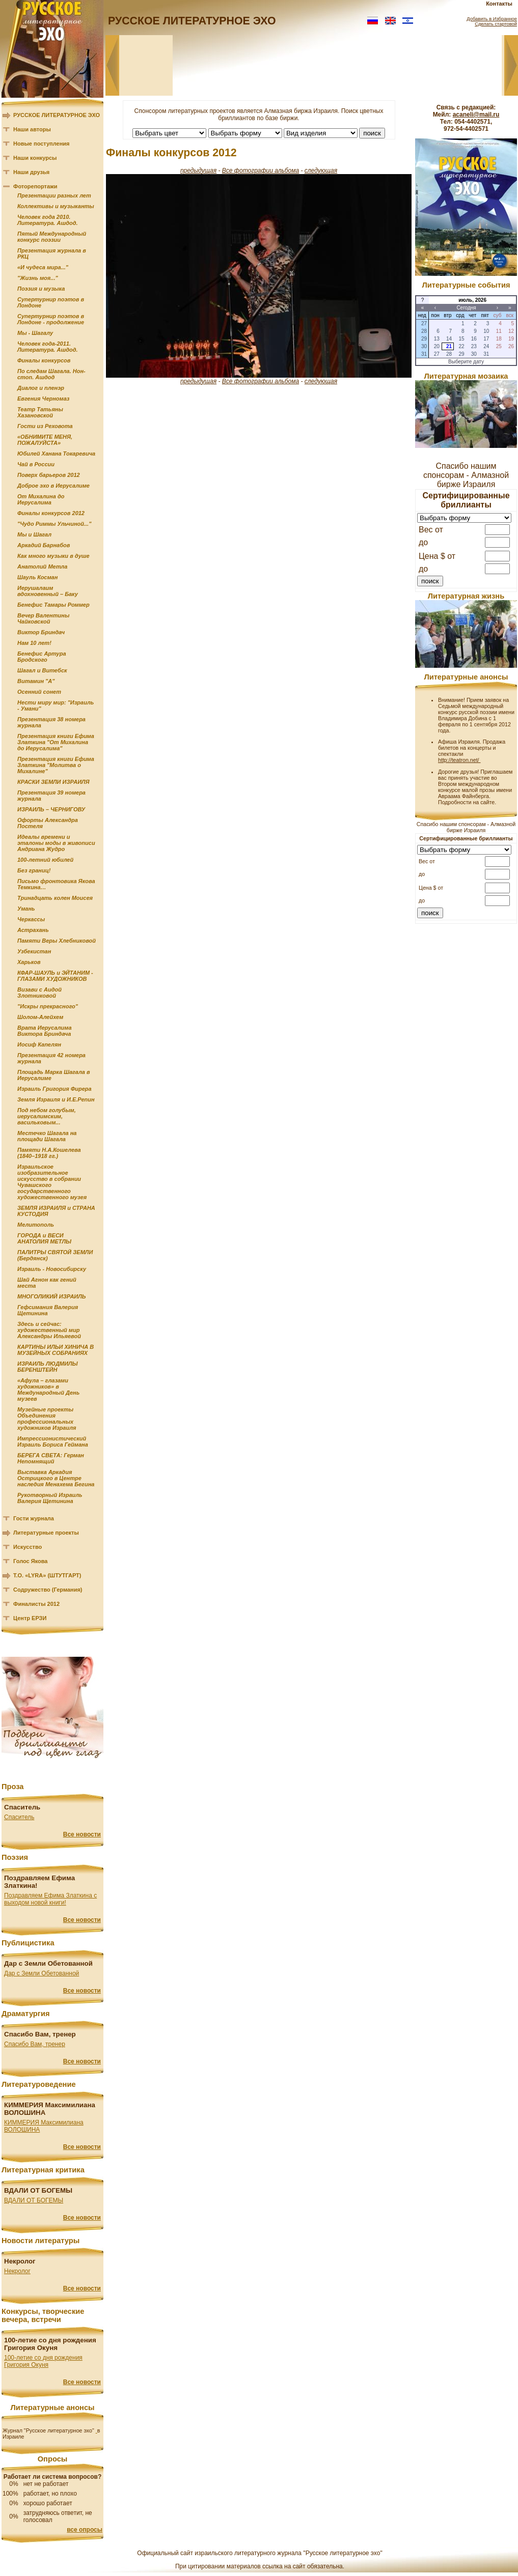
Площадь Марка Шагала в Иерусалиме (53, 1075)
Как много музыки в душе (53, 556)
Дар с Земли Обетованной (41, 1973)
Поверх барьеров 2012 (48, 475)
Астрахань (33, 930)
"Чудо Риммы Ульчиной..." (54, 524)
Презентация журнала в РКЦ (51, 253)
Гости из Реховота (45, 426)
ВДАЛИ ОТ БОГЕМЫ (33, 2200)
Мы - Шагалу (35, 333)
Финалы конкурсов (43, 360)
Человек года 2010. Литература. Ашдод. (47, 220)
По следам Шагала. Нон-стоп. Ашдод (51, 374)
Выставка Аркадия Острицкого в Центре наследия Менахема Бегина (55, 1478)
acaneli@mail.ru (476, 114)
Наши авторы (32, 129)
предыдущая (198, 170)
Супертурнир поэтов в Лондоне (50, 302)
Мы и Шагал (34, 534)
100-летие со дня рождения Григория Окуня (43, 2361)
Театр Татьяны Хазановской (40, 412)
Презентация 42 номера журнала (51, 1058)
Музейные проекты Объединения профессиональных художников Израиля (46, 1418)
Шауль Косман (37, 577)
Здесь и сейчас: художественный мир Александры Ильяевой (49, 1330)
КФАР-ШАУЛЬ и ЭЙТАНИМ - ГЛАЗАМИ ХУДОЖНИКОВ (55, 976)
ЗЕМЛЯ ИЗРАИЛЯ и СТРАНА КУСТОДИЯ (56, 1211)
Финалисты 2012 (36, 1604)
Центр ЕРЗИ (29, 1618)
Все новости (82, 1834)
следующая (321, 170)
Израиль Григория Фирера (54, 1089)
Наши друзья (31, 172)
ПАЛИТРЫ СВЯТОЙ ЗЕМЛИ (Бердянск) (55, 1255)
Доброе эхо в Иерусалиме (53, 486)
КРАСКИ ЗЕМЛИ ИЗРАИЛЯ (53, 782)
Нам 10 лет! (34, 643)
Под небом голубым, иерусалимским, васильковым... (46, 1116)
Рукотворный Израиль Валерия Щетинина (50, 1498)
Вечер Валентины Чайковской (43, 618)
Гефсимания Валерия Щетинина (47, 1310)
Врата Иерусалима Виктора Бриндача (44, 1031)
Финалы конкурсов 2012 (51, 513)
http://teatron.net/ (459, 760)
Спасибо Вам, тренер (34, 2044)
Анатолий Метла (42, 566)
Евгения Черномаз (43, 398)
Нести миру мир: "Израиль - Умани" (55, 705)
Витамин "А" (36, 681)
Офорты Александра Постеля (47, 823)
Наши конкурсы (35, 158)
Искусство (27, 1547)
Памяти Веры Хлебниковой (56, 941)
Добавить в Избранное (492, 18)
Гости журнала (33, 1518)
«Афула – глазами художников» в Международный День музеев (48, 1389)
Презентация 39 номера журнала (51, 795)
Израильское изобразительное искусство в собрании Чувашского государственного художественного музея (52, 1182)
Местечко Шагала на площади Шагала (46, 1136)
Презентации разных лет (54, 195)
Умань (26, 908)
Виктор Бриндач (41, 632)
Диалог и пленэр (40, 388)
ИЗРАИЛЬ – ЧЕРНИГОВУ (51, 809)
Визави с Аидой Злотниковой (39, 992)
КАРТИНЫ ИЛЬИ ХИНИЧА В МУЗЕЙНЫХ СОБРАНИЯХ (55, 1350)
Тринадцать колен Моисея (55, 898)
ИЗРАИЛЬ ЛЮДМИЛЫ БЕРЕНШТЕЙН (47, 1367)
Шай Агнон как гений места (46, 1283)
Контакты (499, 4)
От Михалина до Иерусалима (40, 499)
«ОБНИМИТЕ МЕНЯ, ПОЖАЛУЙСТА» (44, 440)
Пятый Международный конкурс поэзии (51, 237)
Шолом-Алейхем (40, 1017)
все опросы (84, 2529)
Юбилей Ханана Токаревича (56, 453)
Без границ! (33, 870)
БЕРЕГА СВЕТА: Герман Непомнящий (50, 1458)
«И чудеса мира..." (42, 267)
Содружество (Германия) (47, 1590)
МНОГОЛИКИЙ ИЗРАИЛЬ (51, 1296)
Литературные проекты (46, 1533)
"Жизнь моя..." (37, 278)
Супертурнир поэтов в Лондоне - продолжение (50, 319)
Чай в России (35, 464)
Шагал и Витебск (42, 670)
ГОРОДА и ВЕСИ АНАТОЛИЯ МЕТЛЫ (44, 1238)
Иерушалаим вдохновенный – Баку (47, 591)
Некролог (17, 2271)
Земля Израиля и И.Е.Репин (56, 1099)
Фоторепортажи (35, 186)
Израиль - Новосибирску (51, 1269)
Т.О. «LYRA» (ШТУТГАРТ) (47, 1575)
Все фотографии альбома (260, 170)
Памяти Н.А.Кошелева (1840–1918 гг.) (49, 1153)
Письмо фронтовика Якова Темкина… (56, 884)
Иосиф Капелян (39, 1044)
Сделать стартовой (496, 23)
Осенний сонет (39, 692)
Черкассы (31, 919)
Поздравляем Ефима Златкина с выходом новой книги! (50, 1899)
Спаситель (19, 1817)
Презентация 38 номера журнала (51, 722)
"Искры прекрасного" (47, 1006)
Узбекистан (34, 951)
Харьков (29, 962)
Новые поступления (41, 143)
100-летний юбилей (45, 860)
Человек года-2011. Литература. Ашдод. (47, 347)
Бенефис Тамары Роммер (53, 605)
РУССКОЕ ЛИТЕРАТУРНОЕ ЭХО (56, 115)
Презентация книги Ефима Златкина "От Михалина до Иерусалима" (55, 742)
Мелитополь (35, 1225)
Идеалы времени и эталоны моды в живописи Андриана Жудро (56, 843)
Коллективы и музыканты (55, 206)
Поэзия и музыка (41, 289)
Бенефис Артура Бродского (41, 656)
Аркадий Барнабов (43, 545)
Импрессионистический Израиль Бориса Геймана (52, 1441)
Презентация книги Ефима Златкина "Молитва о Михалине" (55, 765)
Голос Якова (30, 1561)
